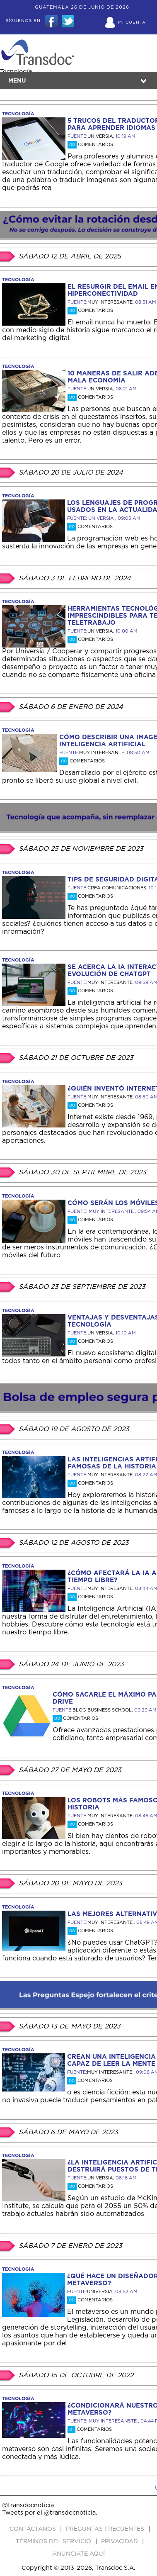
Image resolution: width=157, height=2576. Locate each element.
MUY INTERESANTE (110, 302)
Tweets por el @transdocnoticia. (49, 2513)
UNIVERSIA (100, 136)
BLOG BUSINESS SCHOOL (102, 1710)
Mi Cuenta (132, 22)
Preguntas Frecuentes (106, 2529)
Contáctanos (34, 2529)
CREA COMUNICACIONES (116, 888)
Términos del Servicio (54, 2541)
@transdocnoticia (28, 2505)
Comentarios (90, 144)
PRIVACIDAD (120, 2541)
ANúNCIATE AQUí (78, 2554)
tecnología (18, 114)
